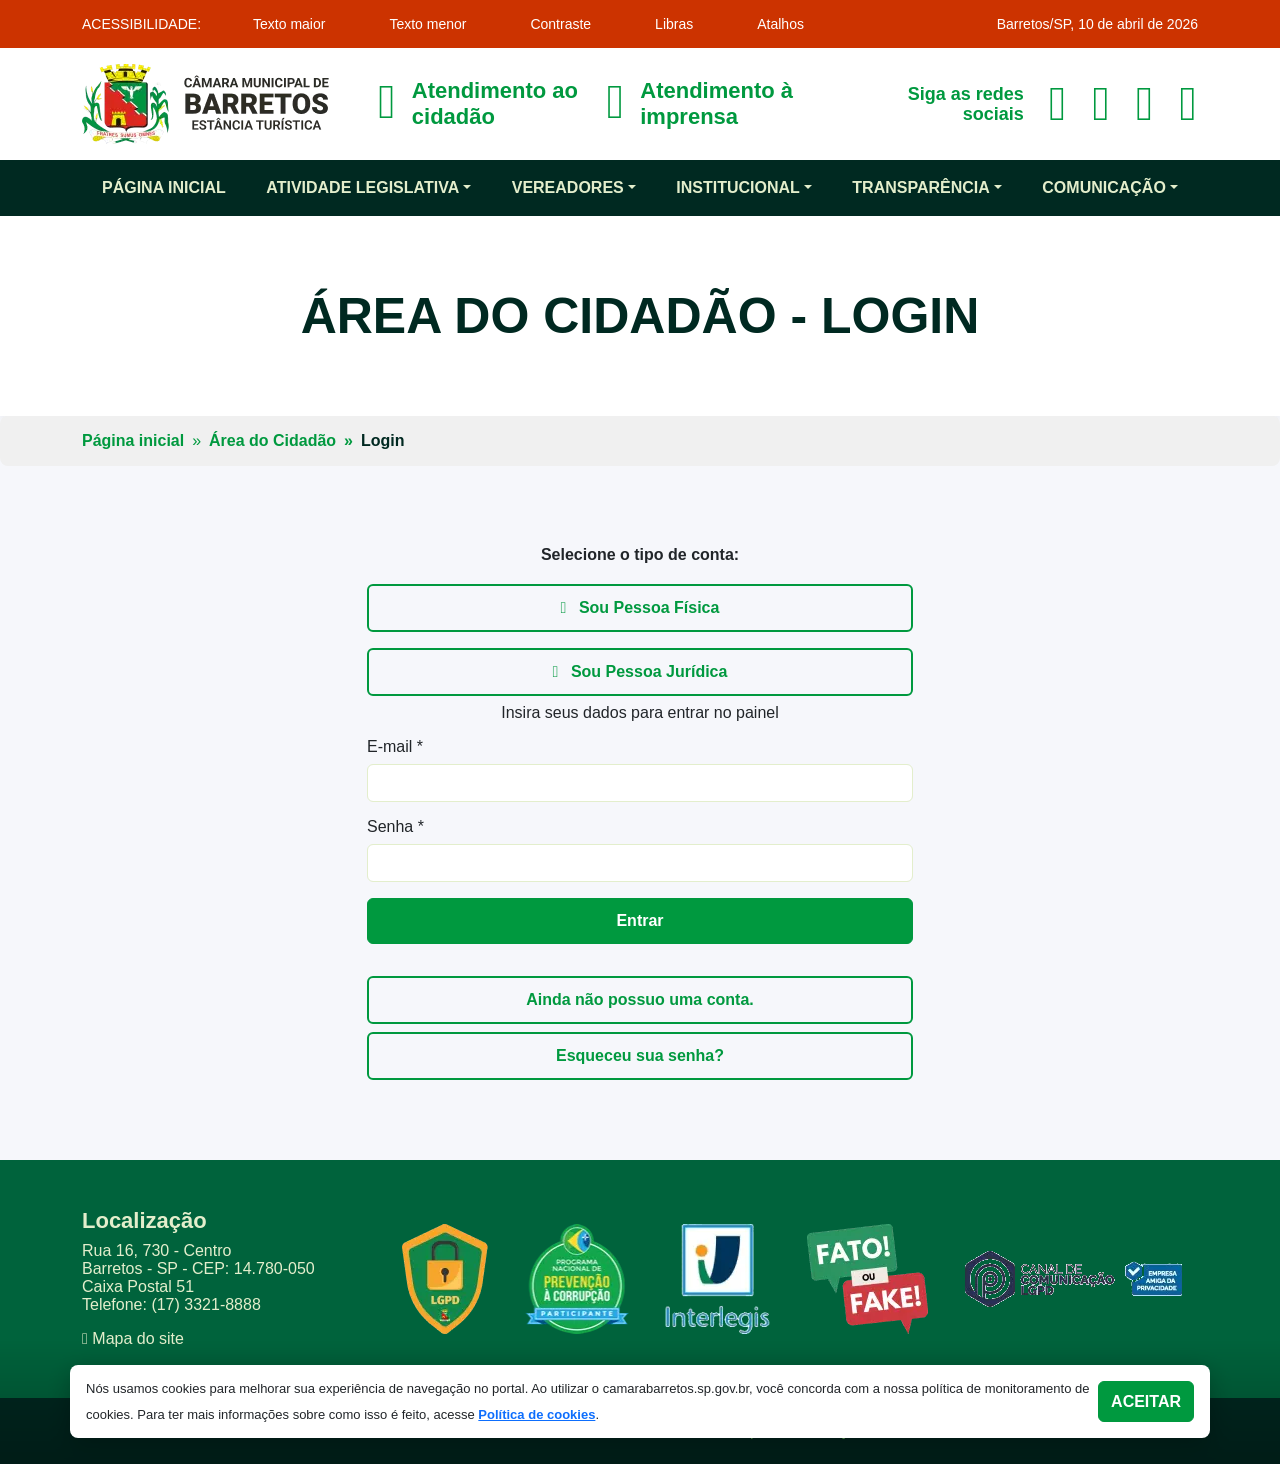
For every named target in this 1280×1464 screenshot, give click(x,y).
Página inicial (164, 187)
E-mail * (395, 746)
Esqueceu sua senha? (640, 1055)
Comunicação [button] (1104, 187)
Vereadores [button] (568, 187)
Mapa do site (138, 1338)
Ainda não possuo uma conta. (640, 999)
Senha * (395, 826)
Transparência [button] (920, 187)
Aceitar (1146, 1401)
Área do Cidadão (272, 440)
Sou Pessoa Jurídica (640, 671)
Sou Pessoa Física (640, 607)
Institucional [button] (738, 187)
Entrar (639, 920)
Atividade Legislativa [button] (362, 187)
